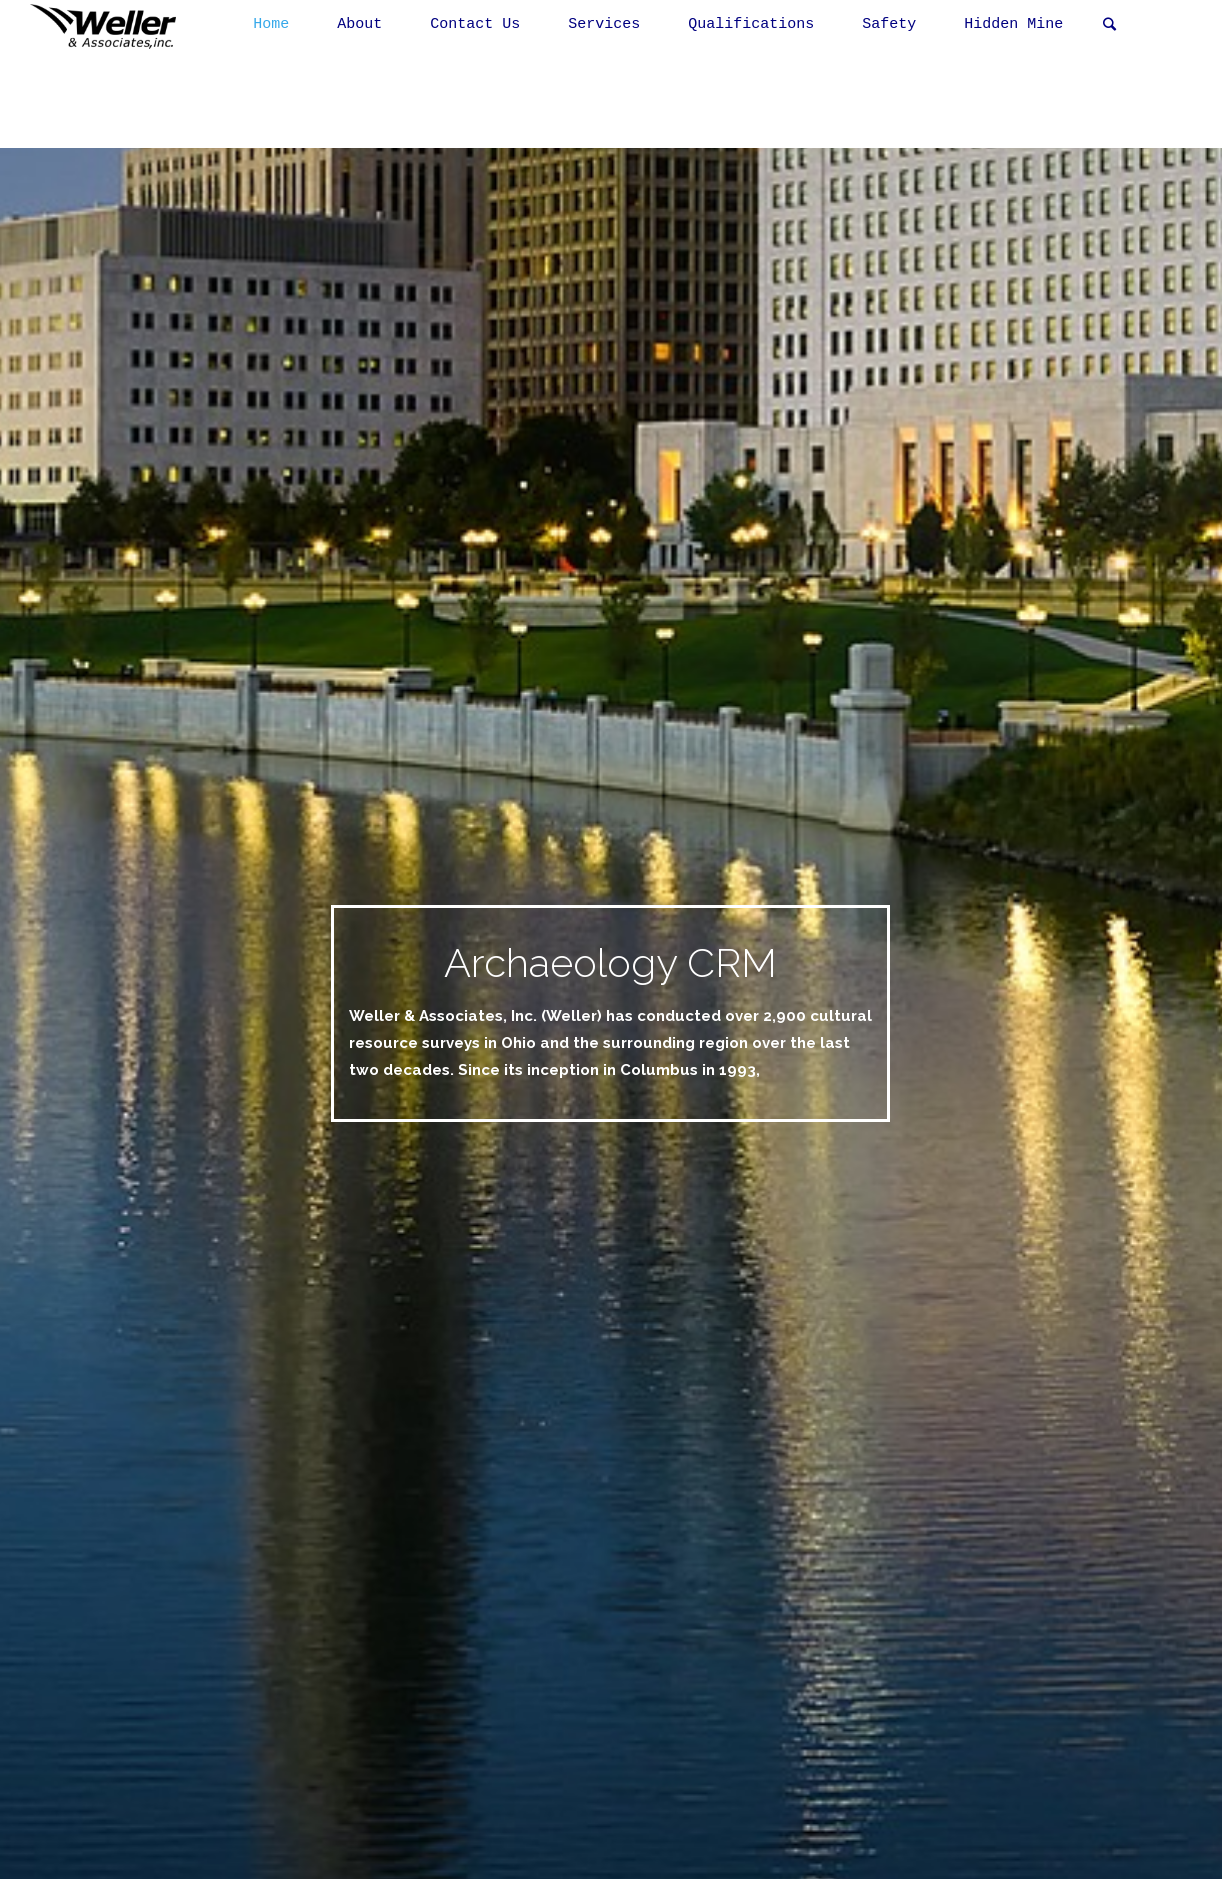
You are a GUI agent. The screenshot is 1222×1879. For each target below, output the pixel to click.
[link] (1109, 25)
